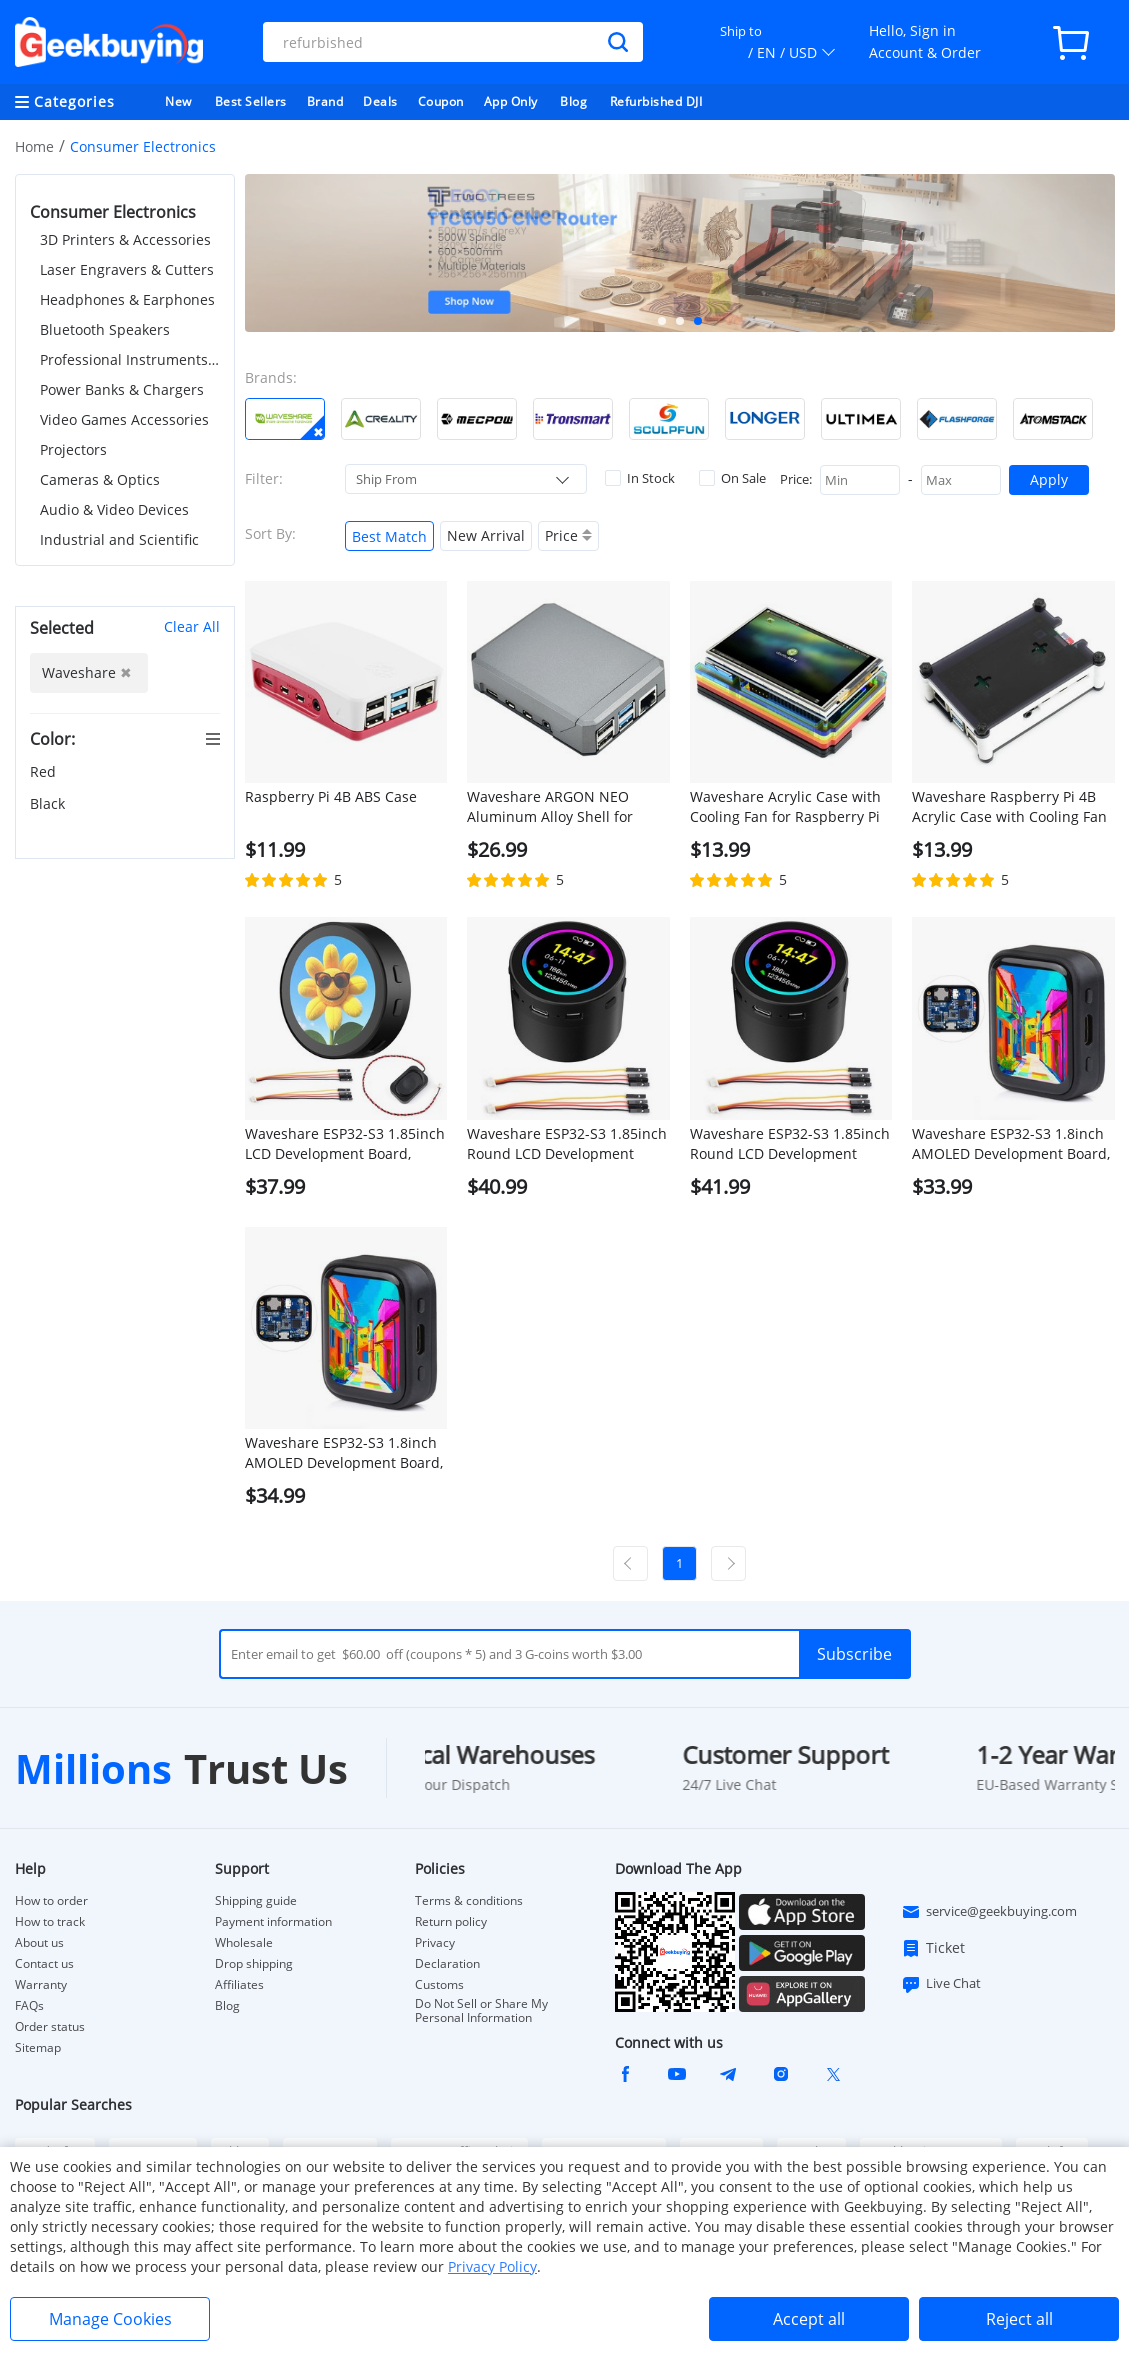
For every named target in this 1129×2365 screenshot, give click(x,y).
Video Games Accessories (124, 419)
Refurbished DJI (656, 101)
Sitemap (38, 2047)
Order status (50, 2027)
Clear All (192, 626)
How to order (51, 1901)
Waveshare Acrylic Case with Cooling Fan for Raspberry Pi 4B (785, 807)
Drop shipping (254, 1964)
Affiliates (239, 1985)
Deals (380, 101)
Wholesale (244, 1943)
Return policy (451, 1922)
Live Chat (941, 1984)
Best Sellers (251, 101)
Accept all (809, 2319)
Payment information (273, 1922)
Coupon (441, 101)
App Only (511, 101)
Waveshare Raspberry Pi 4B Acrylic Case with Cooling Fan (1009, 806)
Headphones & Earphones (127, 299)
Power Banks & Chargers (122, 389)
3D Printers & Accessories (125, 239)
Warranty (41, 1985)
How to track (50, 1922)
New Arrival (486, 535)
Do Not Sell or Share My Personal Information (481, 2011)
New (178, 101)
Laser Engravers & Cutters (127, 269)
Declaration (447, 1964)
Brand (325, 101)
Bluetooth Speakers (105, 329)
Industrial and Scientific (119, 539)
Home (34, 146)
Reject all (1019, 2319)
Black (49, 803)
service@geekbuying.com (989, 1912)
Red (45, 771)
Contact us (44, 1964)
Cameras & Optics (100, 479)
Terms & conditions (469, 1901)
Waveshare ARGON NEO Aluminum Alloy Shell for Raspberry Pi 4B (550, 807)
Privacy (435, 1943)
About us (39, 1943)
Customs (439, 1985)
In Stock (640, 478)
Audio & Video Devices (114, 509)
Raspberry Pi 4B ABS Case (331, 796)
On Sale (732, 478)
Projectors (73, 449)
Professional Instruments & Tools (130, 359)
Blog (573, 101)
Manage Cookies (110, 2319)
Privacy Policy (492, 2266)
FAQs (29, 2006)
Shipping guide (256, 1901)
